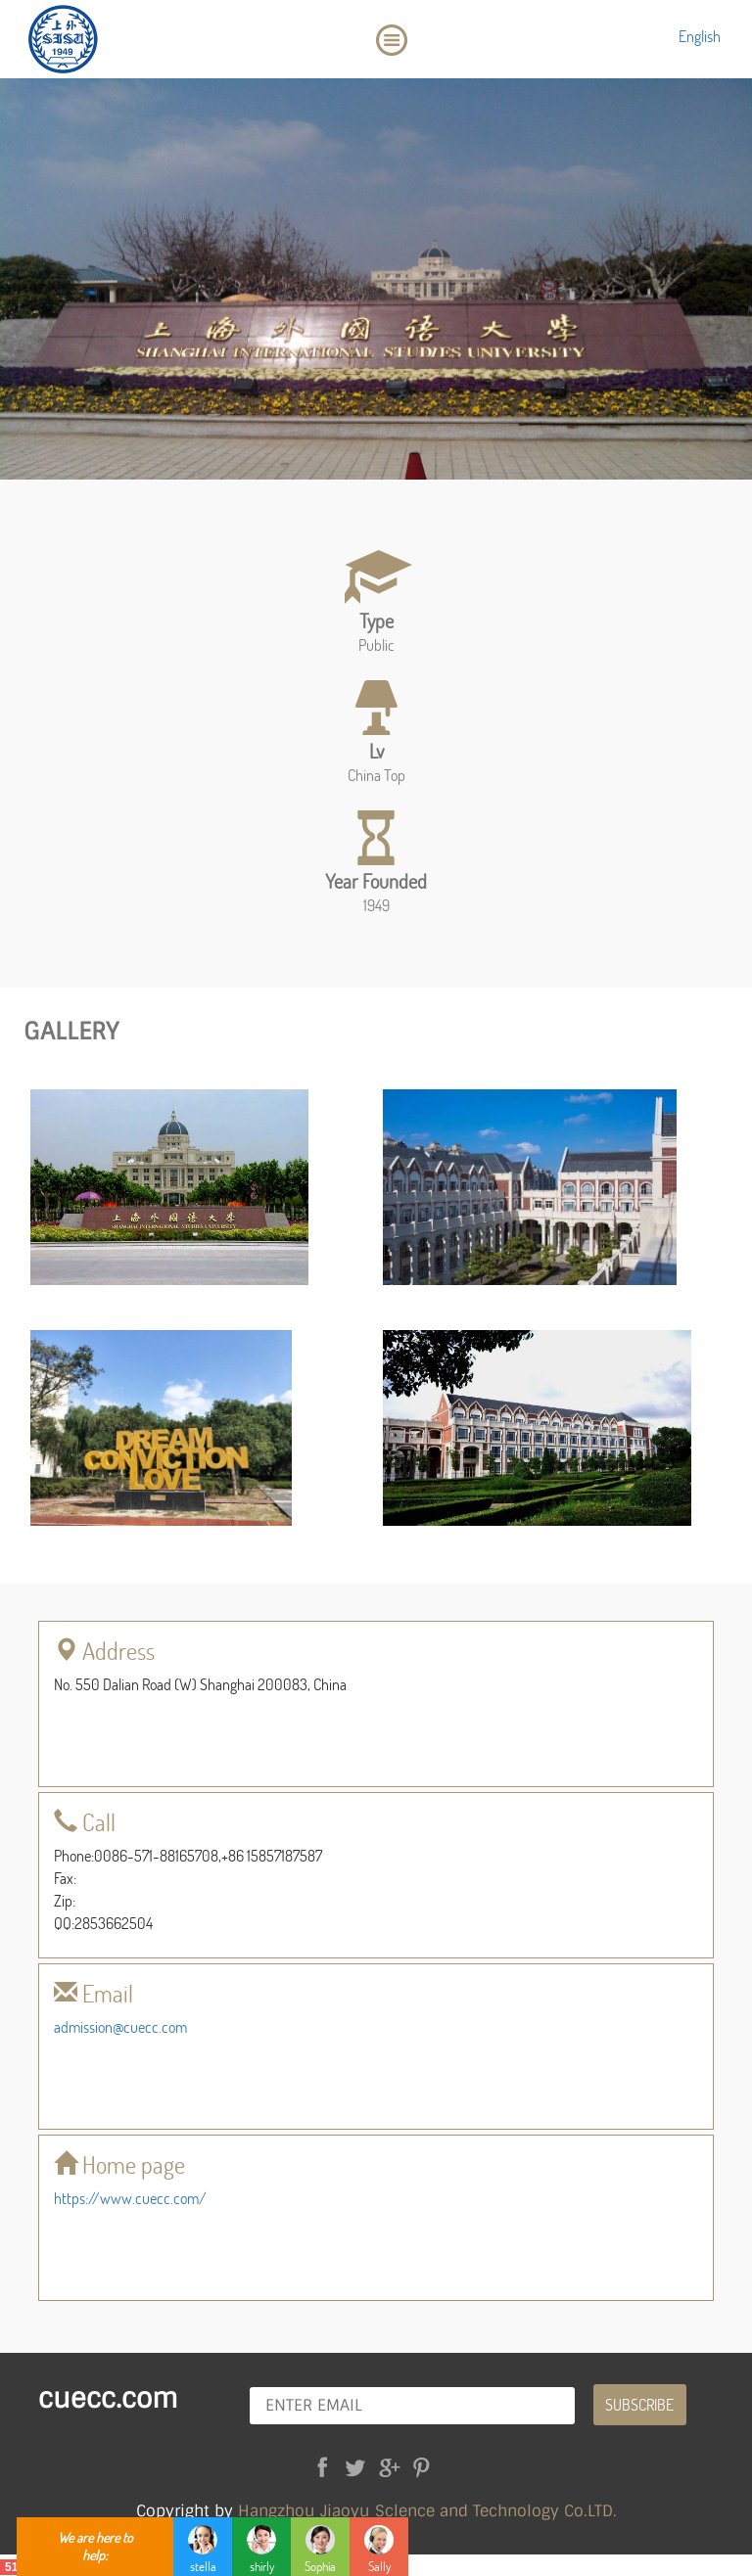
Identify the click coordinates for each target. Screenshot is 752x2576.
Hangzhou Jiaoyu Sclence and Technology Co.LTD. (427, 2511)
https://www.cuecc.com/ (130, 2197)
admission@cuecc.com (120, 2026)
